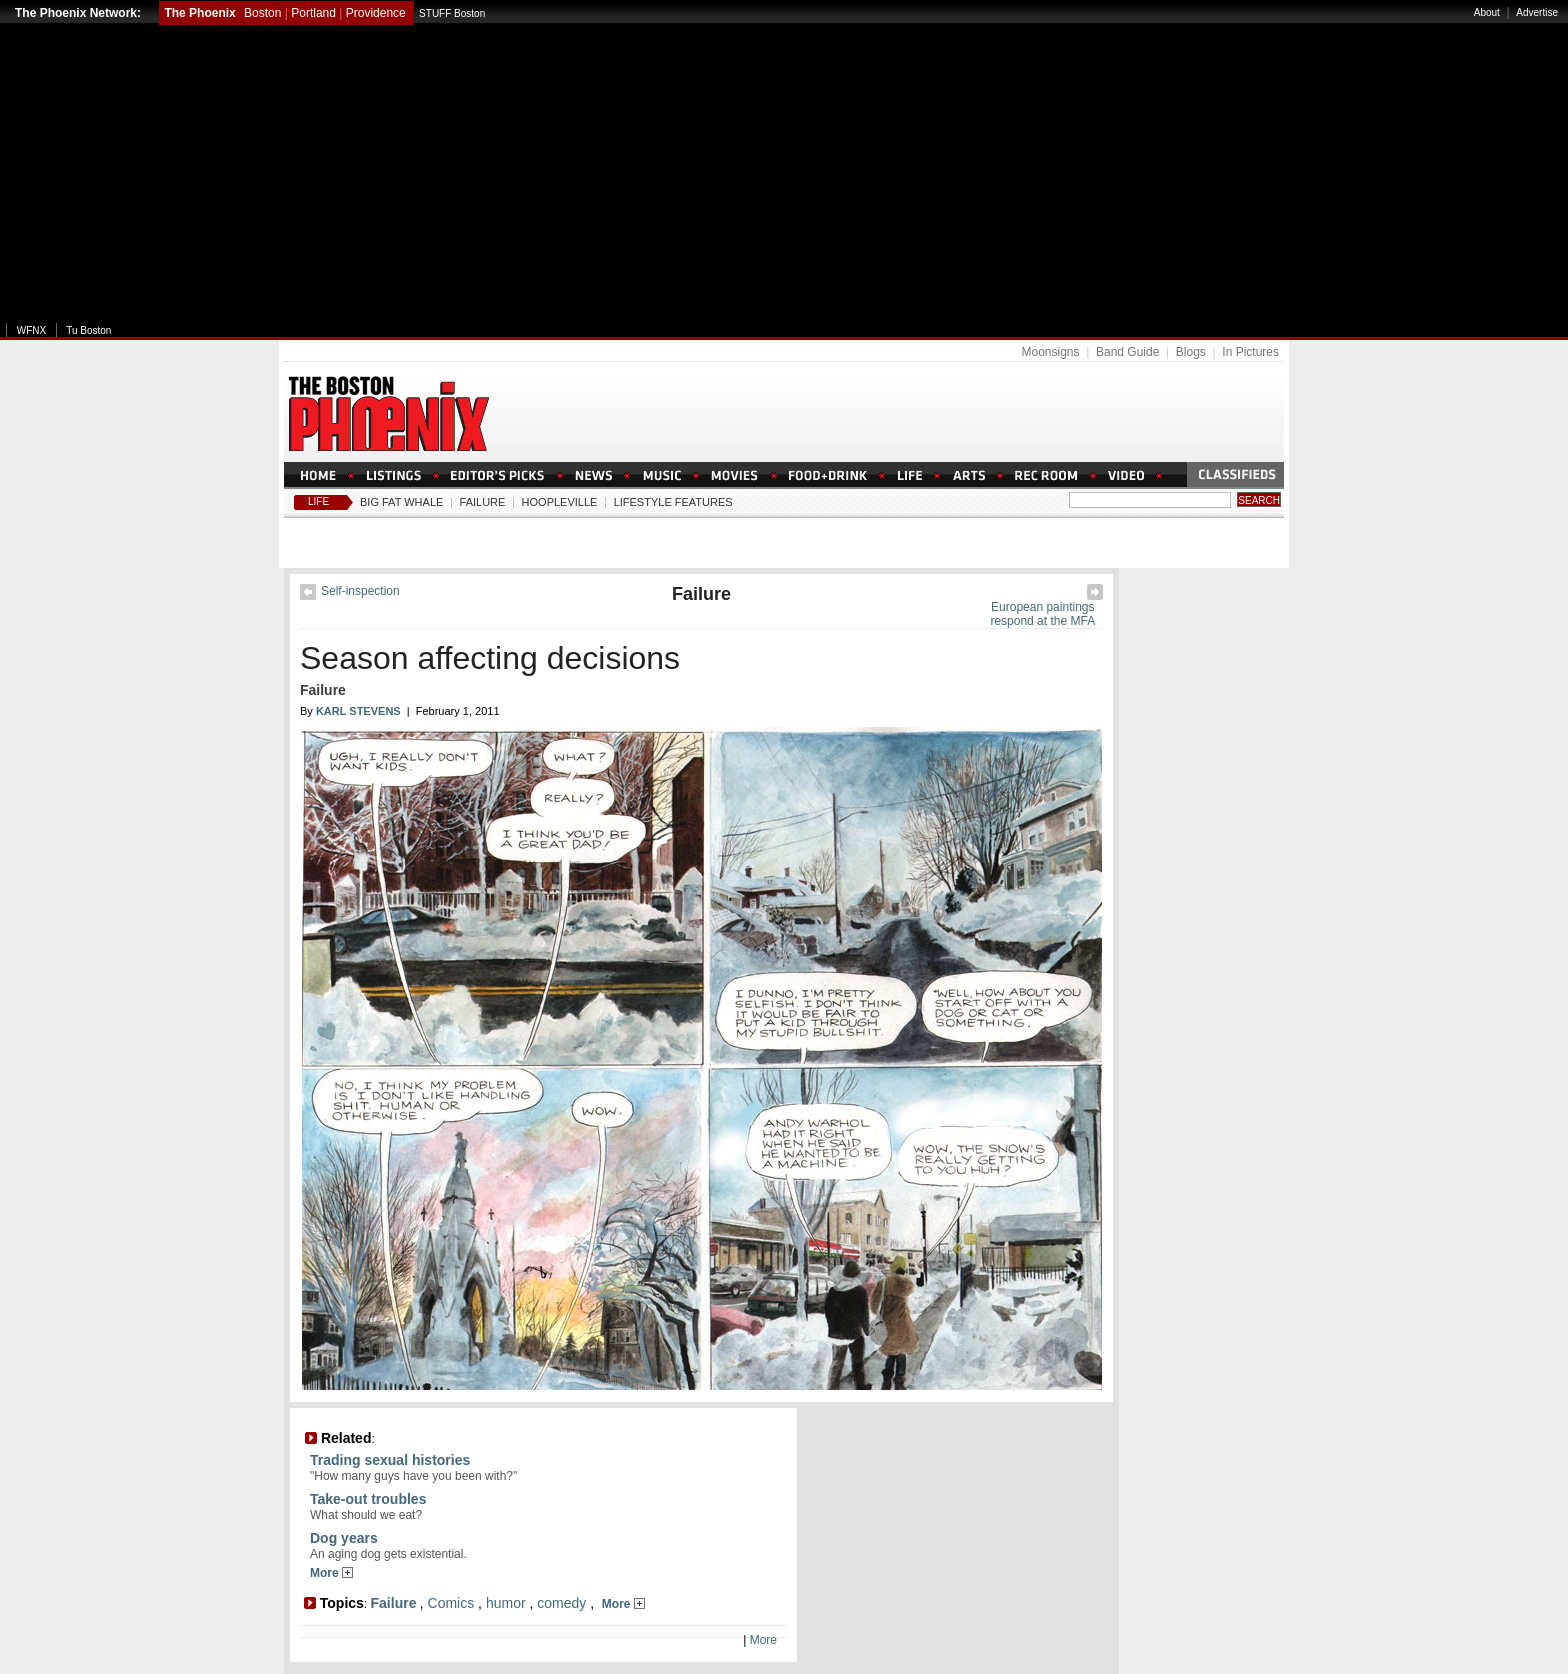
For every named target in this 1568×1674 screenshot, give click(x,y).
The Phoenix (199, 13)
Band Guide (1127, 352)
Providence (376, 13)
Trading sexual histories (390, 1460)
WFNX (31, 330)
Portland (313, 13)
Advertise (1537, 12)
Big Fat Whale (401, 502)
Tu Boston (88, 330)
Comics (451, 1603)
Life (318, 501)
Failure (483, 502)
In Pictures (1250, 352)
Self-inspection (360, 591)
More (331, 1573)
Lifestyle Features (673, 502)
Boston (262, 13)
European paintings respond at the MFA (1042, 614)
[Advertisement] (784, 173)
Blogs (1191, 352)
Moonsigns (1050, 352)
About (1487, 12)
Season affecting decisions (490, 658)
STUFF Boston (452, 13)
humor (506, 1603)
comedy (561, 1603)
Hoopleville (560, 502)
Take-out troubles (368, 1499)
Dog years (344, 1538)
